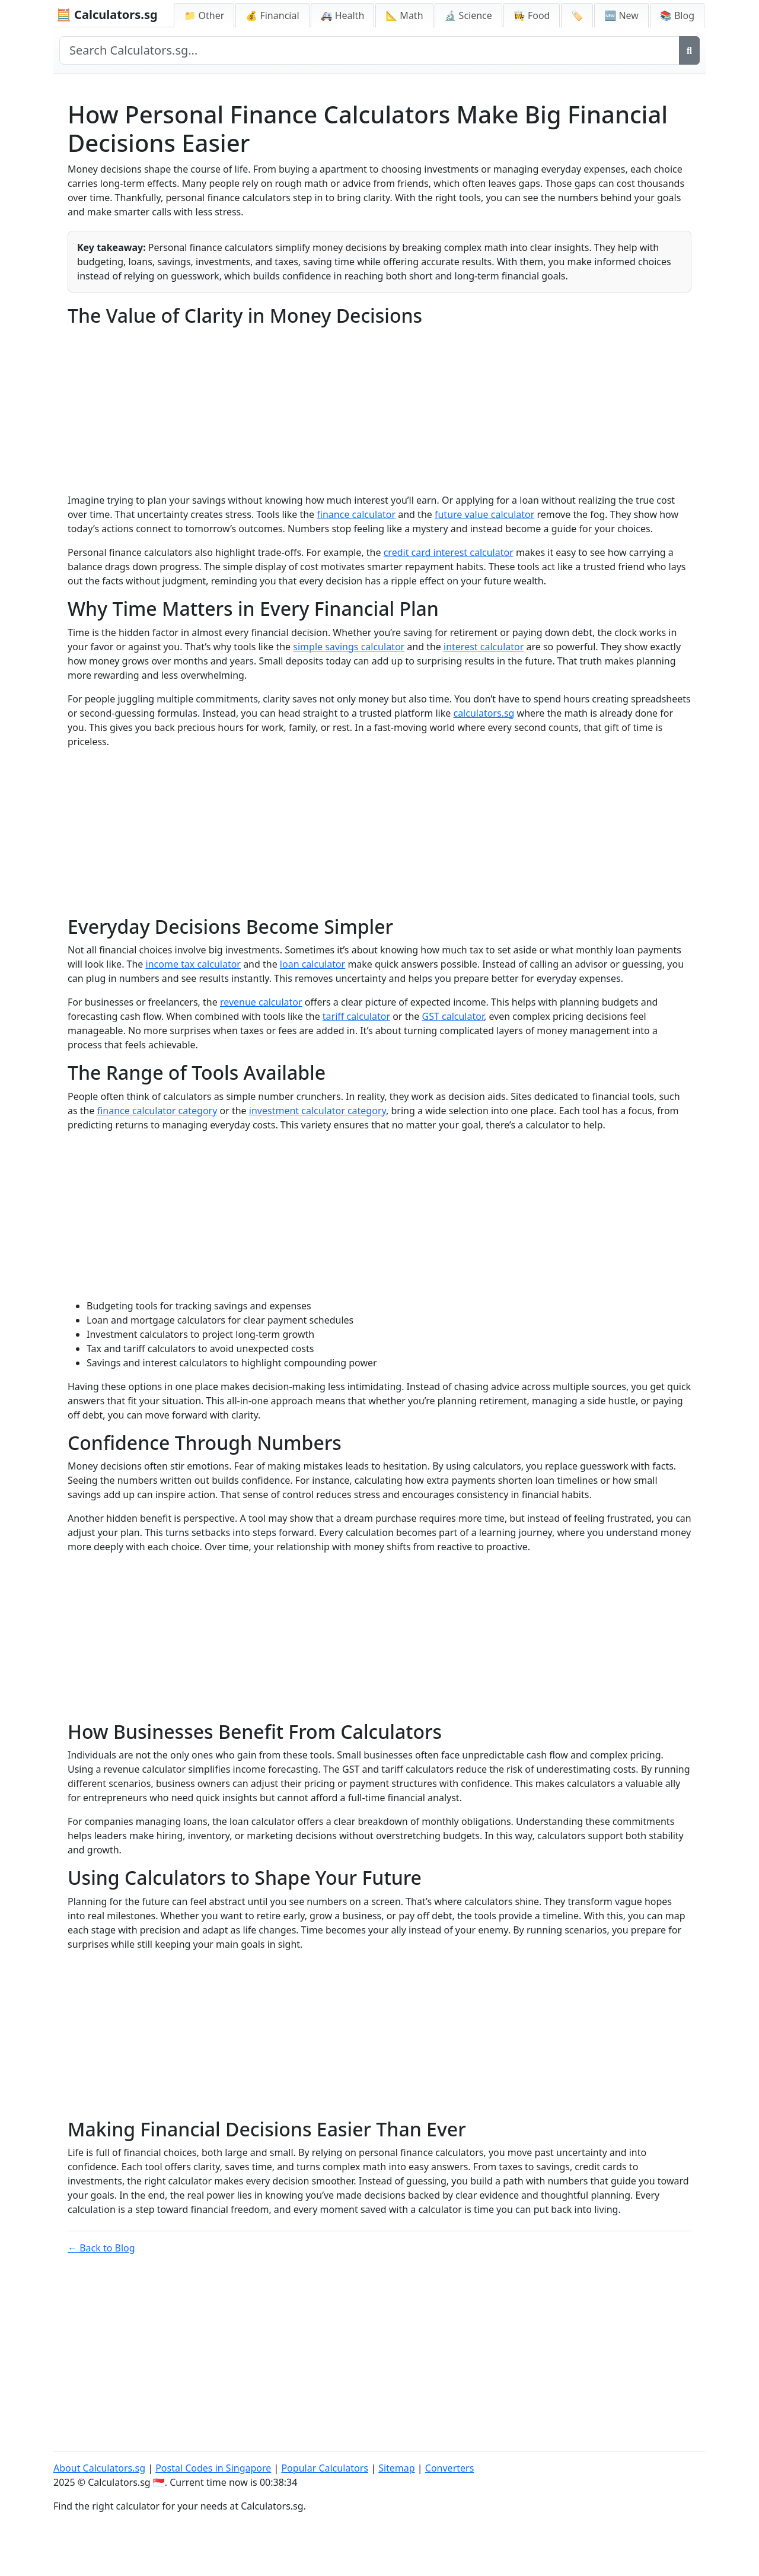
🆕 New (621, 15)
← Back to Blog (101, 2247)
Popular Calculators (324, 2468)
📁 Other (204, 15)
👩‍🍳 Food (532, 15)
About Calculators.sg (99, 2468)
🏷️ (577, 15)
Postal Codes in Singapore (213, 2468)
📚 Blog (677, 15)
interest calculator (484, 646)
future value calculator (484, 514)
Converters (449, 2468)
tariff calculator (356, 1016)
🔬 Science (468, 15)
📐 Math (404, 15)
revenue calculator (261, 1002)
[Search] (689, 50)
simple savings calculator (348, 646)
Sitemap (396, 2468)
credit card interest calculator (449, 552)
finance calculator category (157, 1110)
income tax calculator (193, 964)
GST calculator (453, 1016)
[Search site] (369, 50)
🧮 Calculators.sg (107, 15)
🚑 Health (343, 15)
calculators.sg (483, 713)
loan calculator (312, 964)
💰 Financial (272, 15)
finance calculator (356, 514)
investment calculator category (317, 1110)
